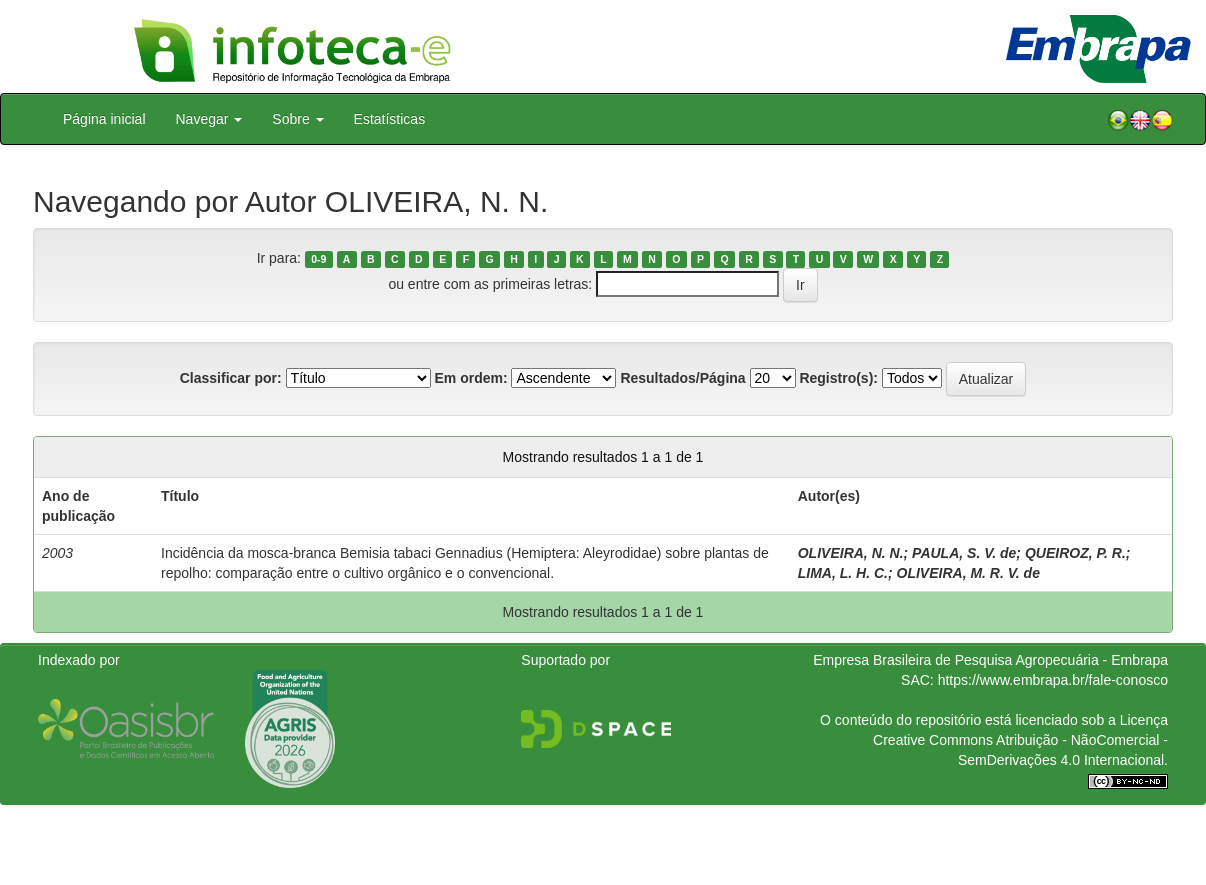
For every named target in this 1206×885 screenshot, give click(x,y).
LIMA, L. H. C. (843, 573)
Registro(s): (838, 378)
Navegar (209, 119)
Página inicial (104, 119)
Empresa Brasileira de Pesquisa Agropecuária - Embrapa (990, 660)
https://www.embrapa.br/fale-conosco (1053, 680)
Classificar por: (231, 378)
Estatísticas (390, 119)
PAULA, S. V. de (964, 553)
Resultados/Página (682, 378)
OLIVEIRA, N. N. (851, 553)
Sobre (297, 119)
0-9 (318, 259)
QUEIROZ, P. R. (1075, 553)
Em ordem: (470, 378)
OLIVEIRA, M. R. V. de (968, 573)
